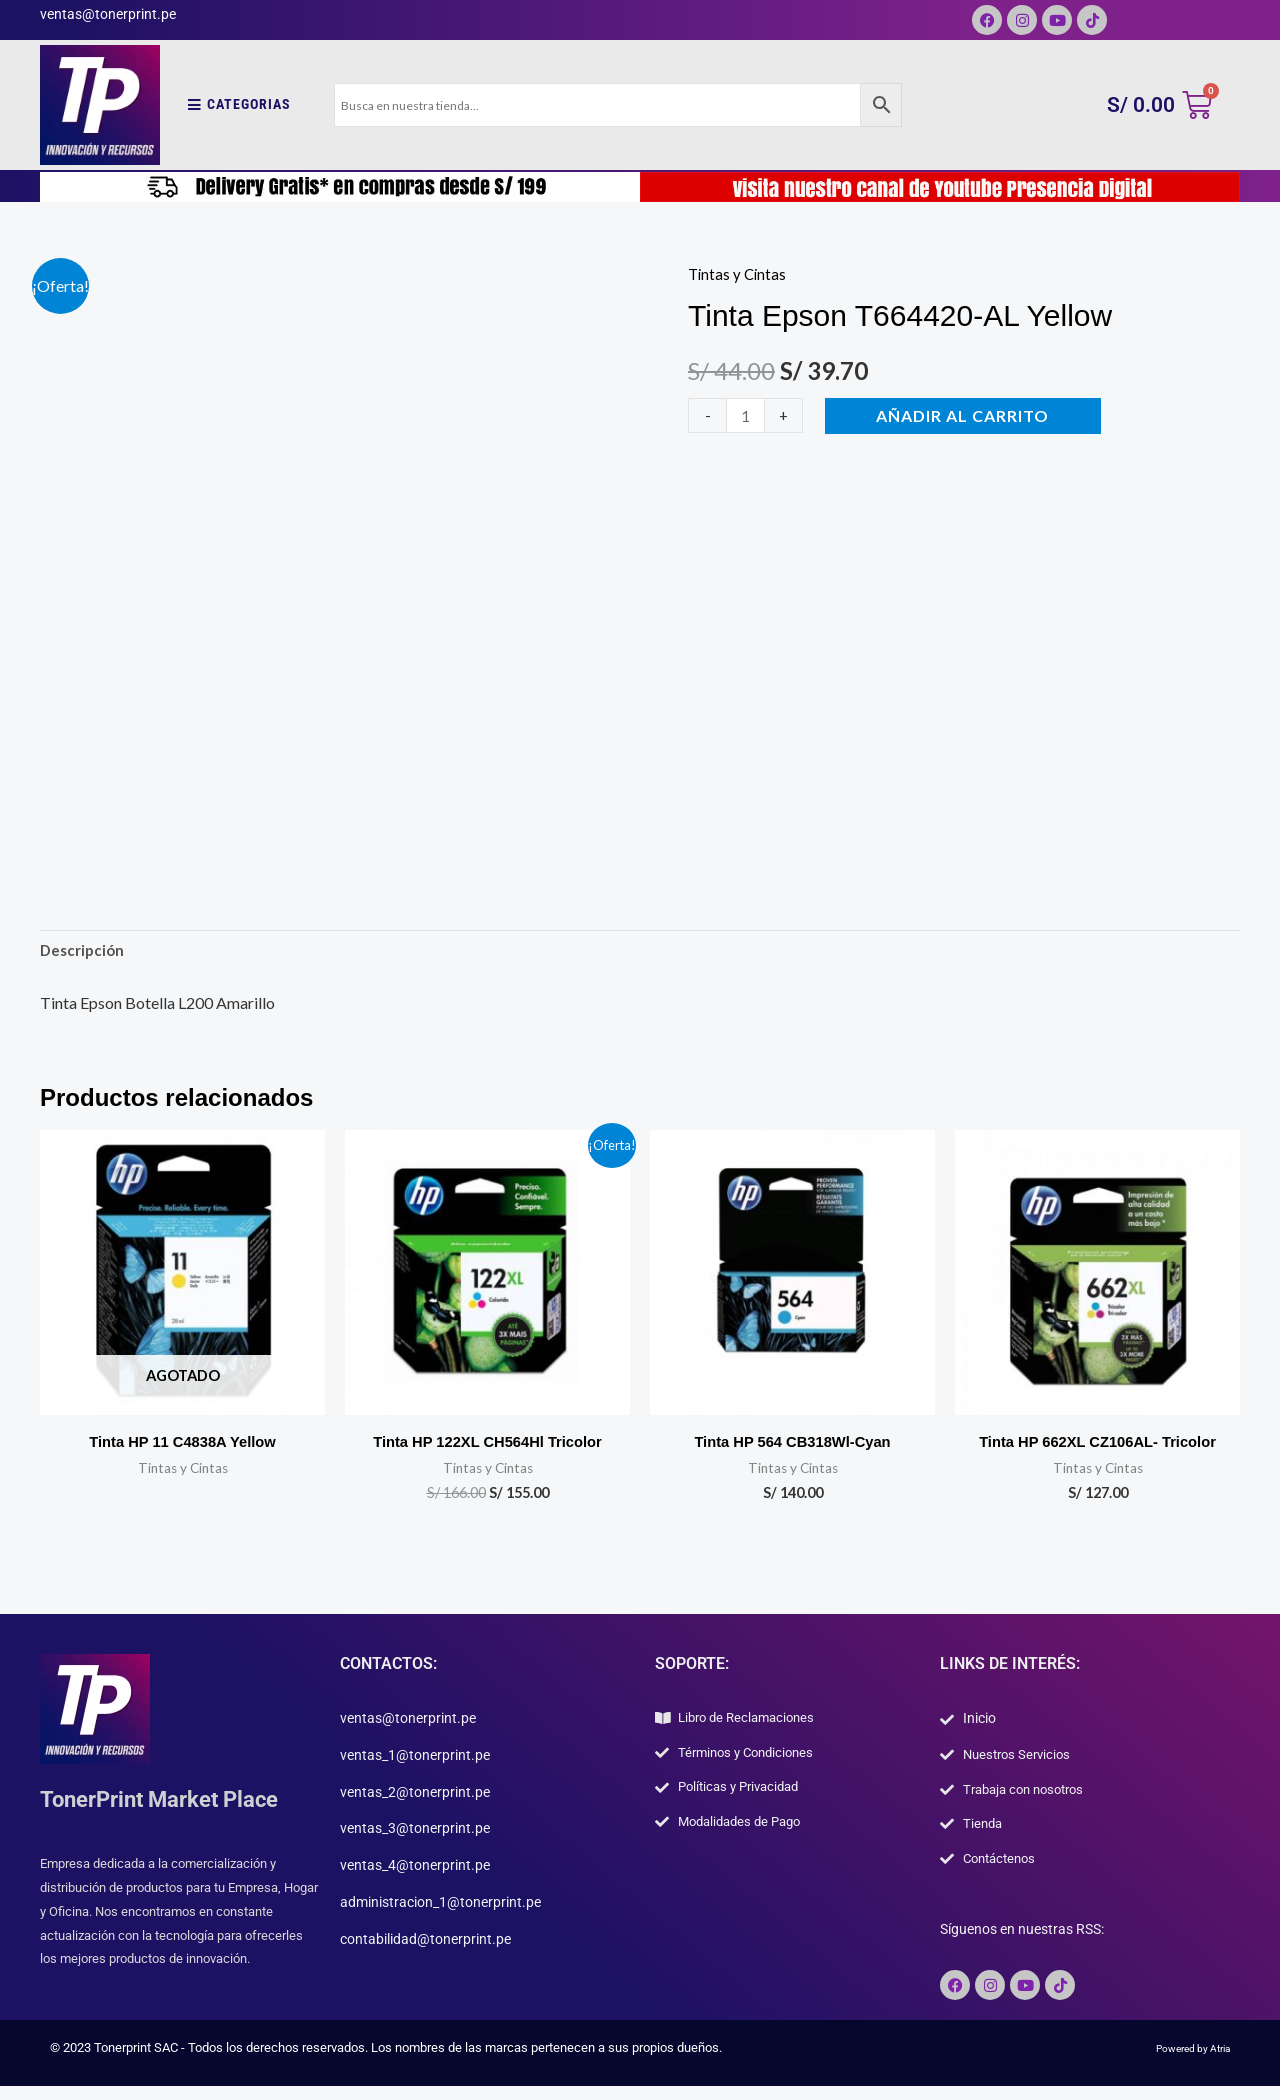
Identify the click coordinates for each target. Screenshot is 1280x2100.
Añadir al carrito (966, 415)
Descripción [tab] (84, 952)
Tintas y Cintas (739, 273)
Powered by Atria (1182, 2062)
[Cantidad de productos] (747, 415)
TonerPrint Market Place (171, 1805)
